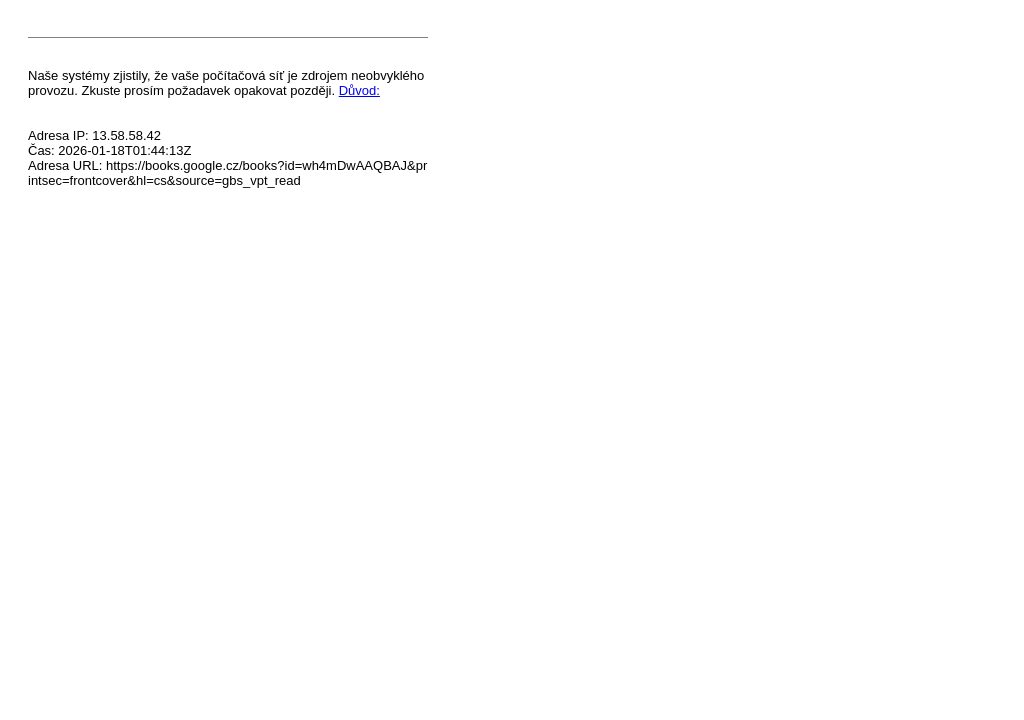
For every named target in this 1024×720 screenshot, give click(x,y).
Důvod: (359, 90)
